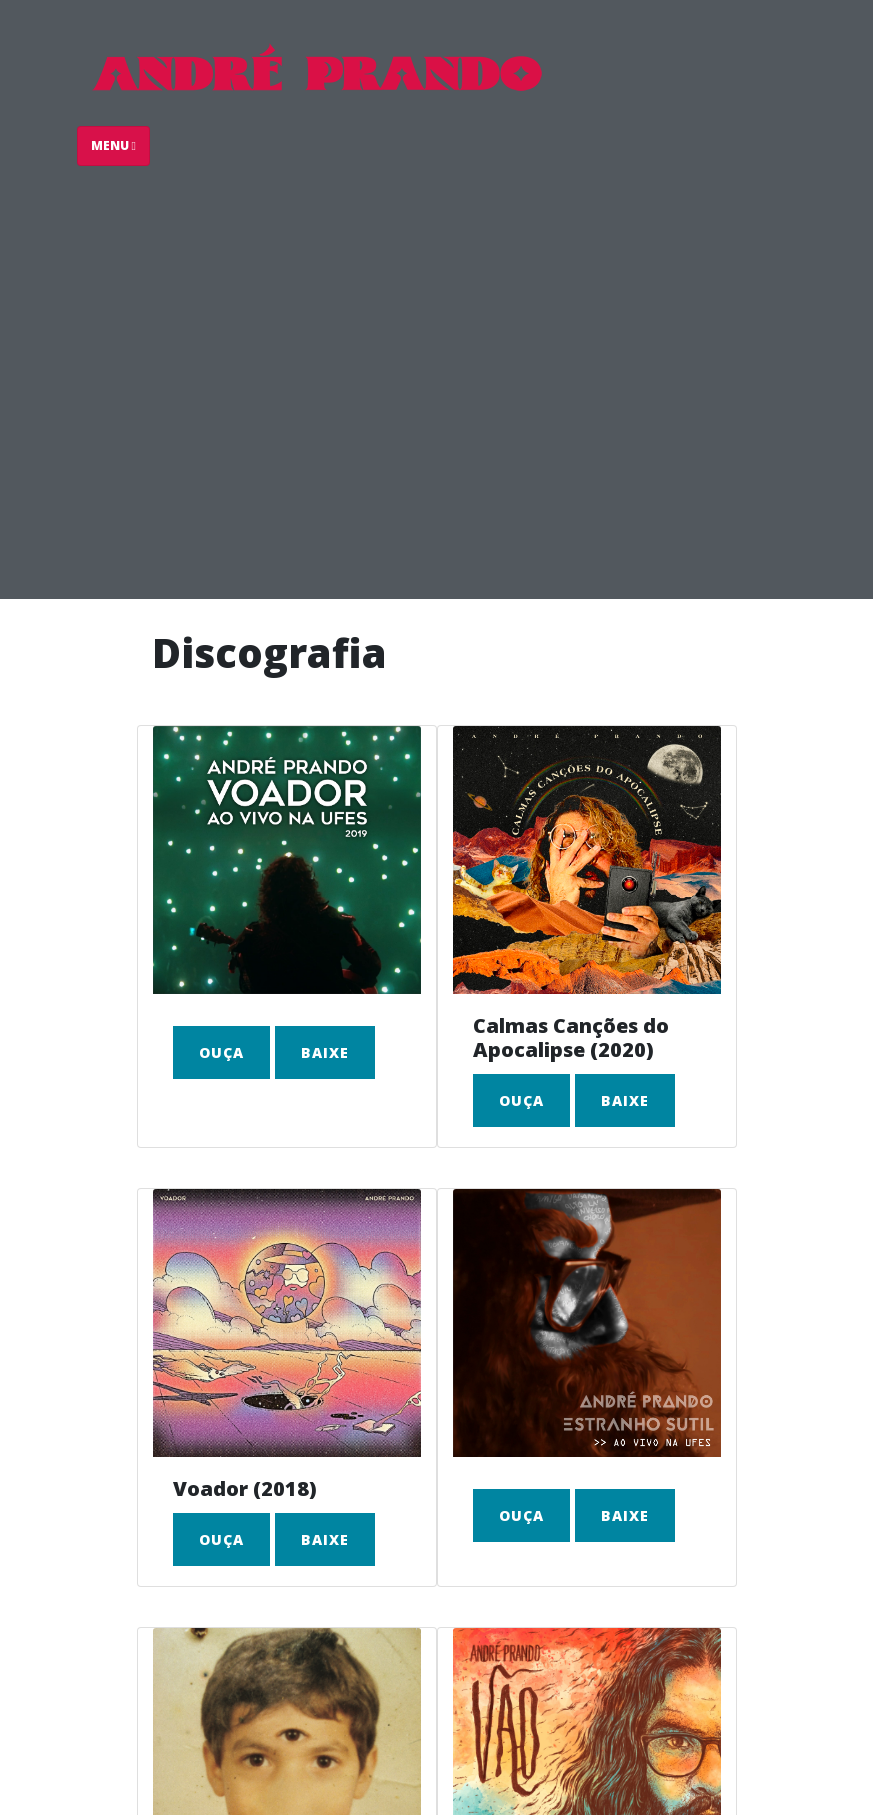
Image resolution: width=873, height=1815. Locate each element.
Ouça (221, 1052)
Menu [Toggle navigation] (113, 145)
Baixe (325, 1052)
